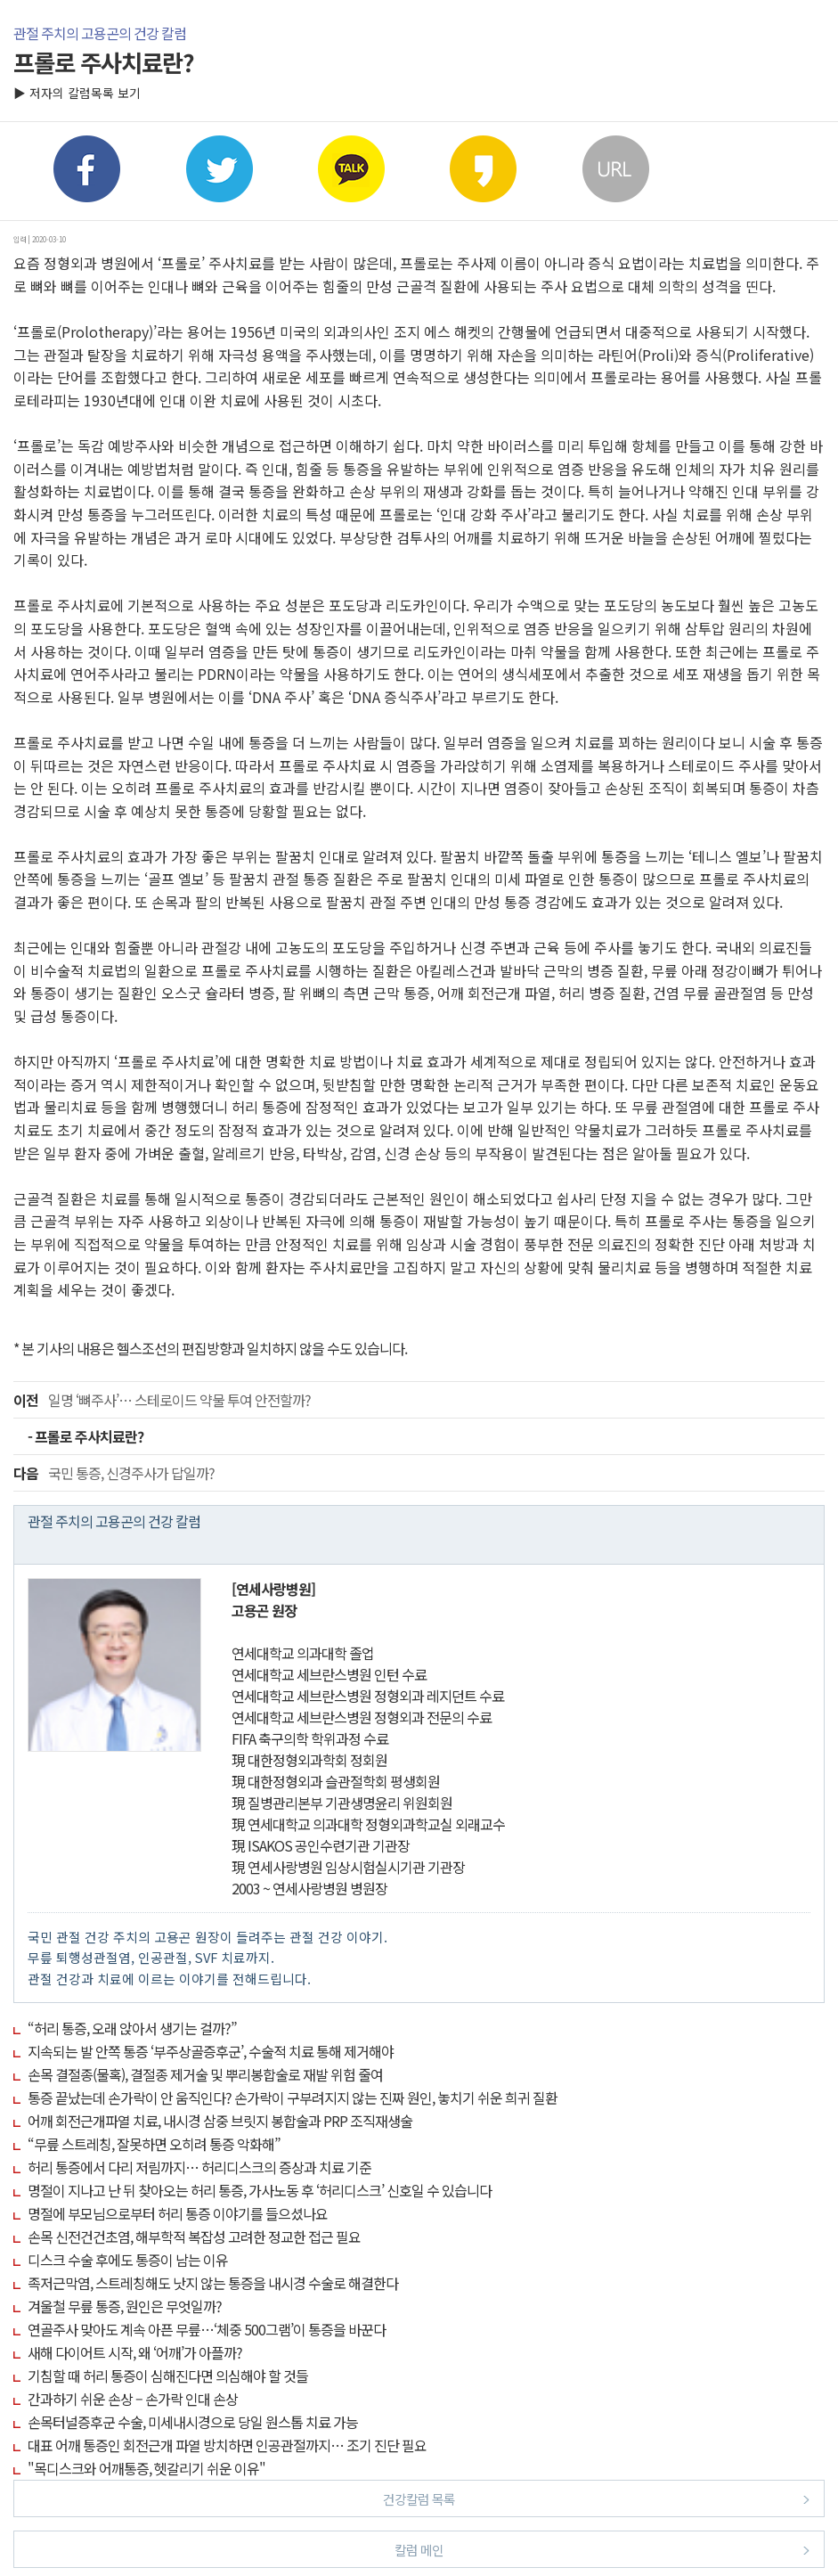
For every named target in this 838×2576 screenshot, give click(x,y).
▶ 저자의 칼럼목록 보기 (77, 93)
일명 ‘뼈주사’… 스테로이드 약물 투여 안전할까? (162, 1400)
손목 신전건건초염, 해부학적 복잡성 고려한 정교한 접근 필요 (194, 2236)
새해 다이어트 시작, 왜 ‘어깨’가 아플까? (135, 2352)
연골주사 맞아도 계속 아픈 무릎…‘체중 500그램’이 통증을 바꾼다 (207, 2329)
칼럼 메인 (602, 2549)
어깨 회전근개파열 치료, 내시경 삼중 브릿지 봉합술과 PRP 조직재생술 (220, 2120)
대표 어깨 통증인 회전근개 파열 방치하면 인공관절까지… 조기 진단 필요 (227, 2445)
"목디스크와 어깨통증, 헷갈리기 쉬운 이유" (146, 2468)
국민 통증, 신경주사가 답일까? (114, 1473)
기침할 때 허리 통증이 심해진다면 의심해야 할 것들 (168, 2375)
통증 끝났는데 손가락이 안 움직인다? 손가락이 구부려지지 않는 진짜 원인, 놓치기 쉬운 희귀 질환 (292, 2097)
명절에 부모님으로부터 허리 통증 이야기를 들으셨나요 (178, 2213)
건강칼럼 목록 (596, 2498)
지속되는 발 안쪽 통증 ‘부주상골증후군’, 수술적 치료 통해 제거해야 (211, 2051)
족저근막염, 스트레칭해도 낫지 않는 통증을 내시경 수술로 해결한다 (213, 2283)
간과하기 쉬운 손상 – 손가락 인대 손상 (133, 2398)
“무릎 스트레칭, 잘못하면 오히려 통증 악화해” (154, 2144)
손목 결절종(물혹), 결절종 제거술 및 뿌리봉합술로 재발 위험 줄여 (205, 2074)
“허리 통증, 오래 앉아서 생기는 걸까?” (132, 2028)
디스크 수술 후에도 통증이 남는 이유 (128, 2259)
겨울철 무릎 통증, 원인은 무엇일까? (125, 2306)
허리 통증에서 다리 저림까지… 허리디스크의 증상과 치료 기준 (199, 2167)
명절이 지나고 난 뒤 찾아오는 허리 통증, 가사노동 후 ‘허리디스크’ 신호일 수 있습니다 (260, 2190)
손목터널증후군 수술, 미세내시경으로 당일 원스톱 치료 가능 (193, 2422)
